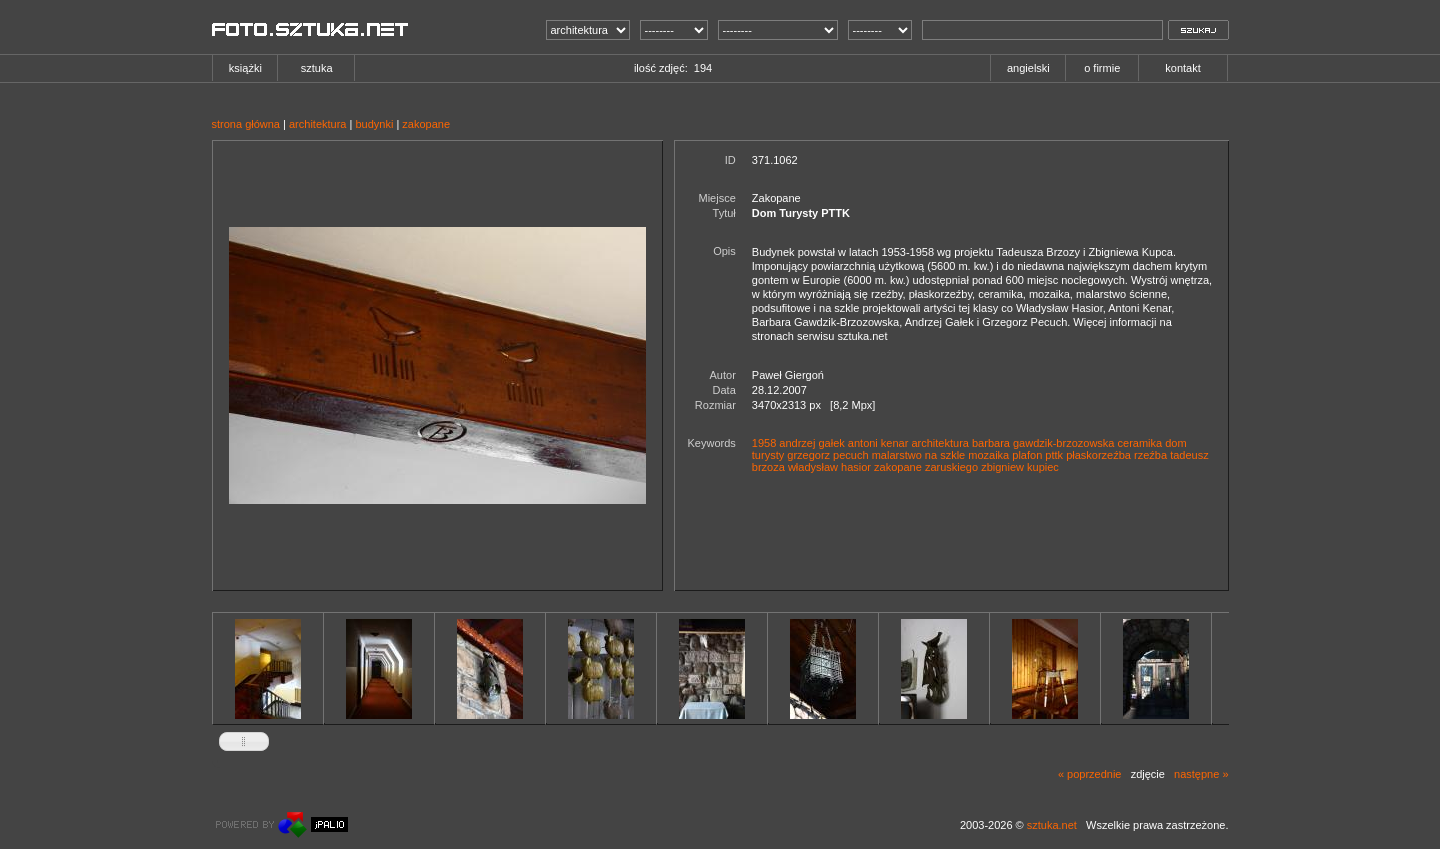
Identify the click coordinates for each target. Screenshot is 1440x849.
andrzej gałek (811, 443)
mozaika (988, 455)
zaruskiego (951, 467)
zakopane (426, 124)
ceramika (1140, 443)
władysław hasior (829, 467)
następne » (1201, 774)
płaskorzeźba (1098, 455)
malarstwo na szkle (919, 455)
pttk (1054, 455)
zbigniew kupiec (1020, 467)
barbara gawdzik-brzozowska (1043, 443)
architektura (317, 124)
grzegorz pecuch (827, 455)
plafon (1027, 455)
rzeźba (1150, 455)
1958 (764, 443)
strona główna (246, 124)
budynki (374, 124)
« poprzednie (1090, 774)
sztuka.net (1052, 825)
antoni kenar (878, 443)
